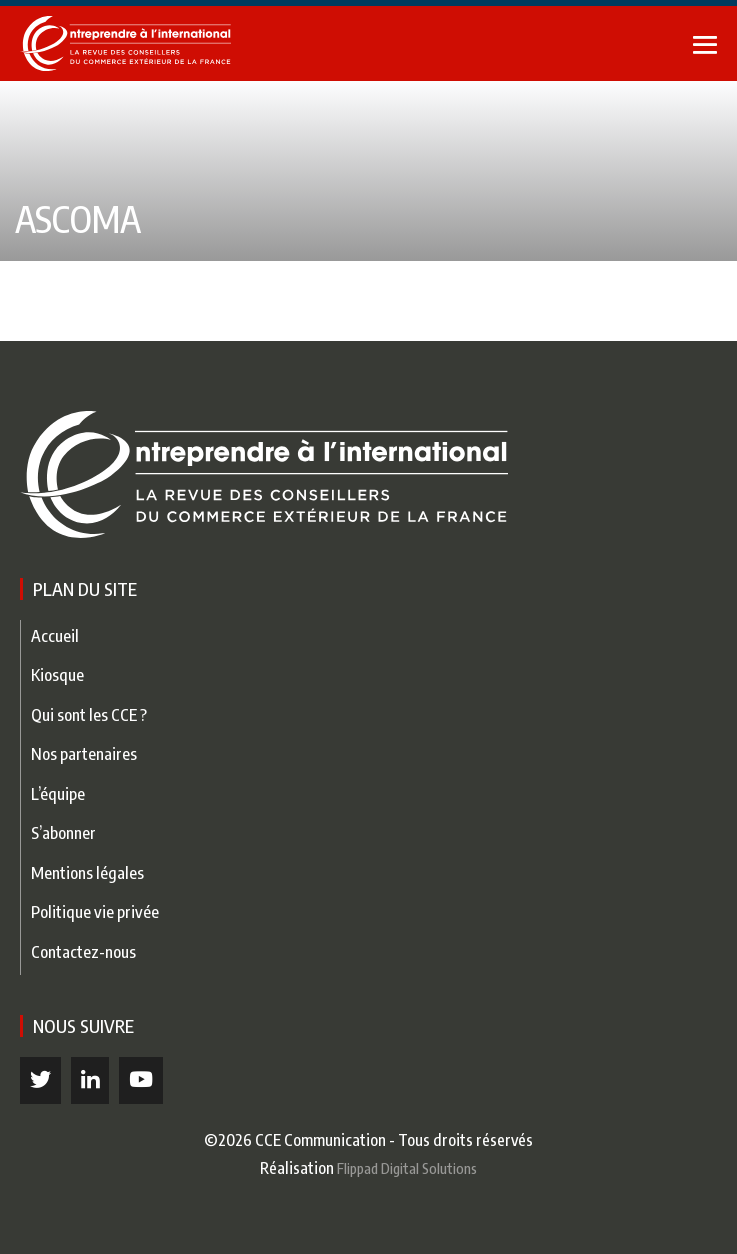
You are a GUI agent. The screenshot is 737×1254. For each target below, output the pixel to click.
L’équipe (58, 793)
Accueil (55, 635)
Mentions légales (87, 872)
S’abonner (63, 832)
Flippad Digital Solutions (407, 1168)
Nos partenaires (84, 753)
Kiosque (57, 674)
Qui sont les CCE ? (89, 714)
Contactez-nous (83, 951)
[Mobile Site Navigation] (705, 45)
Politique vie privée (95, 911)
